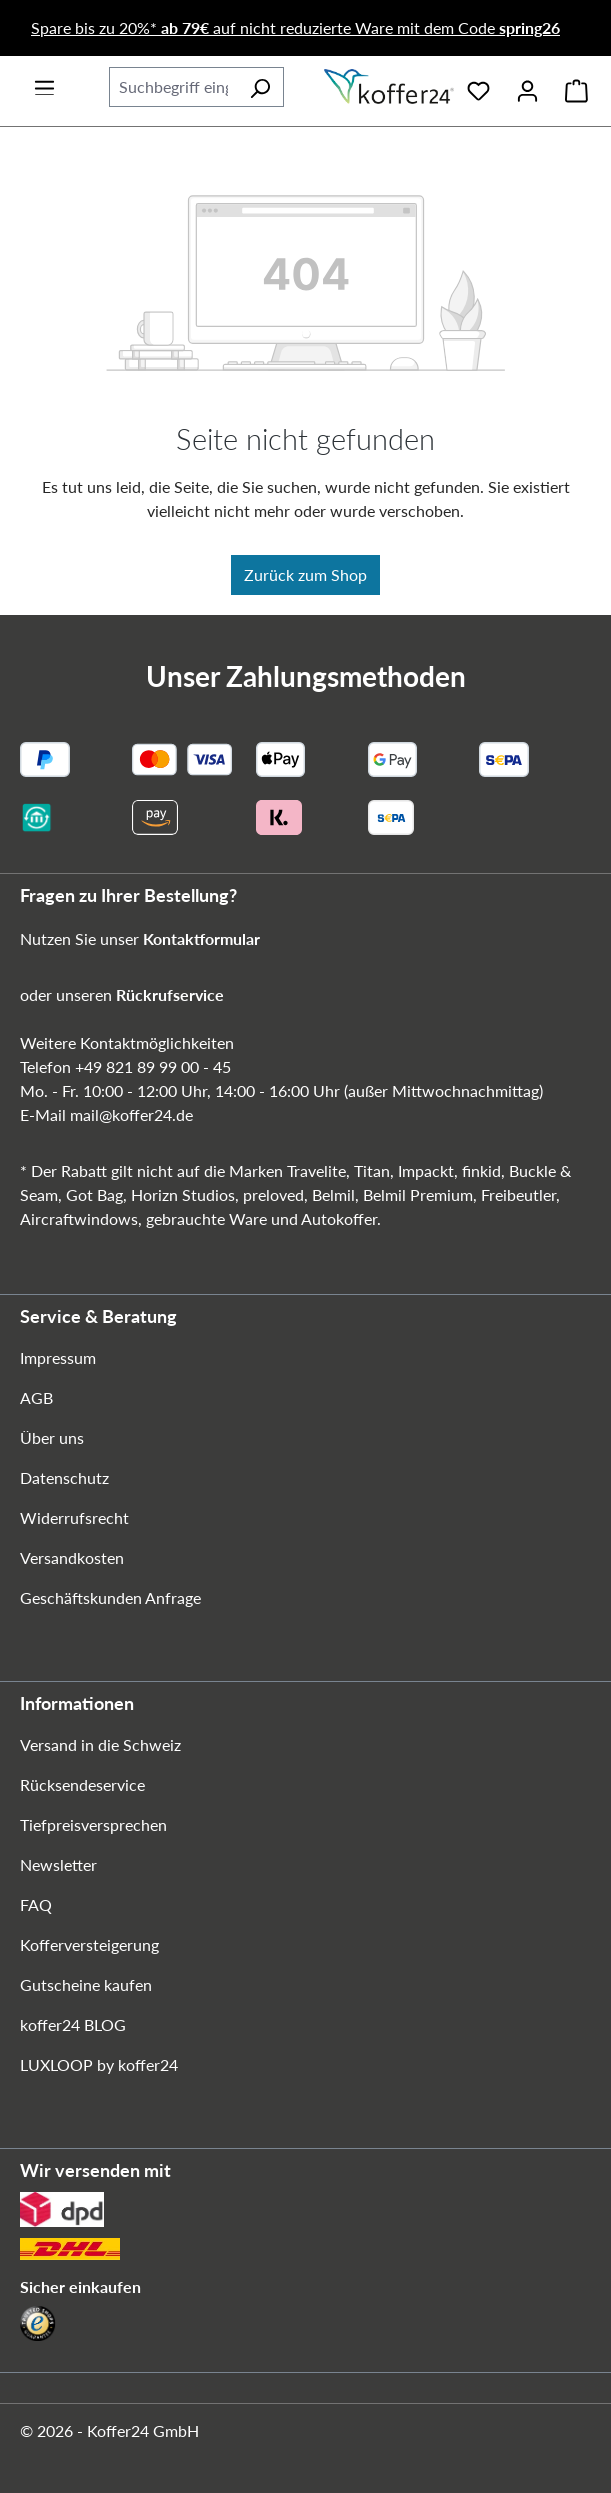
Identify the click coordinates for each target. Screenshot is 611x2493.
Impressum (58, 1357)
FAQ (36, 1904)
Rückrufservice (170, 994)
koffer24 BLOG (73, 2024)
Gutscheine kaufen (86, 1984)
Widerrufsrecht (74, 1517)
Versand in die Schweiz (100, 1744)
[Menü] (44, 81)
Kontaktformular (201, 938)
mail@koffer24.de (131, 1114)
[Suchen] (260, 87)
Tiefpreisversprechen (93, 1824)
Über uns (52, 1437)
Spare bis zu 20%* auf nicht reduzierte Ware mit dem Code (295, 27)
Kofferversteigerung (89, 1944)
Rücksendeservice (82, 1784)
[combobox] (173, 87)
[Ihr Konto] (527, 87)
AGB (36, 1397)
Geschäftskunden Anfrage (110, 1597)
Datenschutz (64, 1477)
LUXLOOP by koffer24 (99, 2064)
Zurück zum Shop (305, 574)
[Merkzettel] (478, 87)
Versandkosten (72, 1557)
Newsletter (58, 1864)
